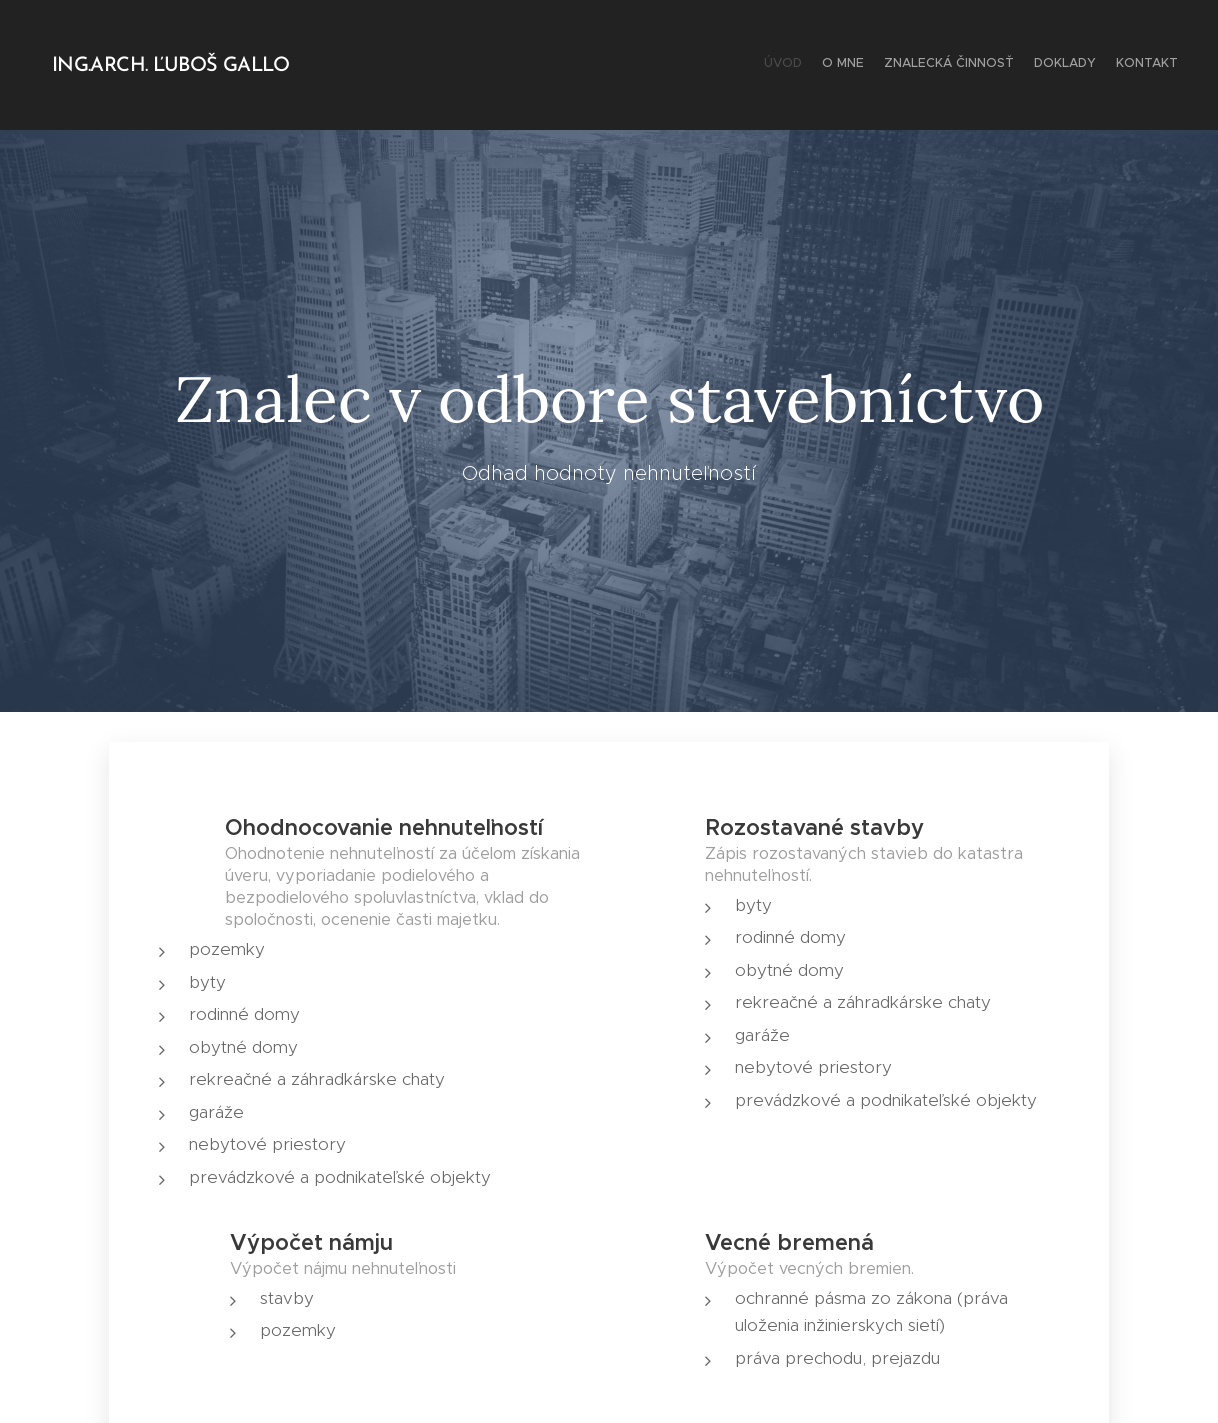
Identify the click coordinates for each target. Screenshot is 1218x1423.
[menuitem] (1100, 65)
